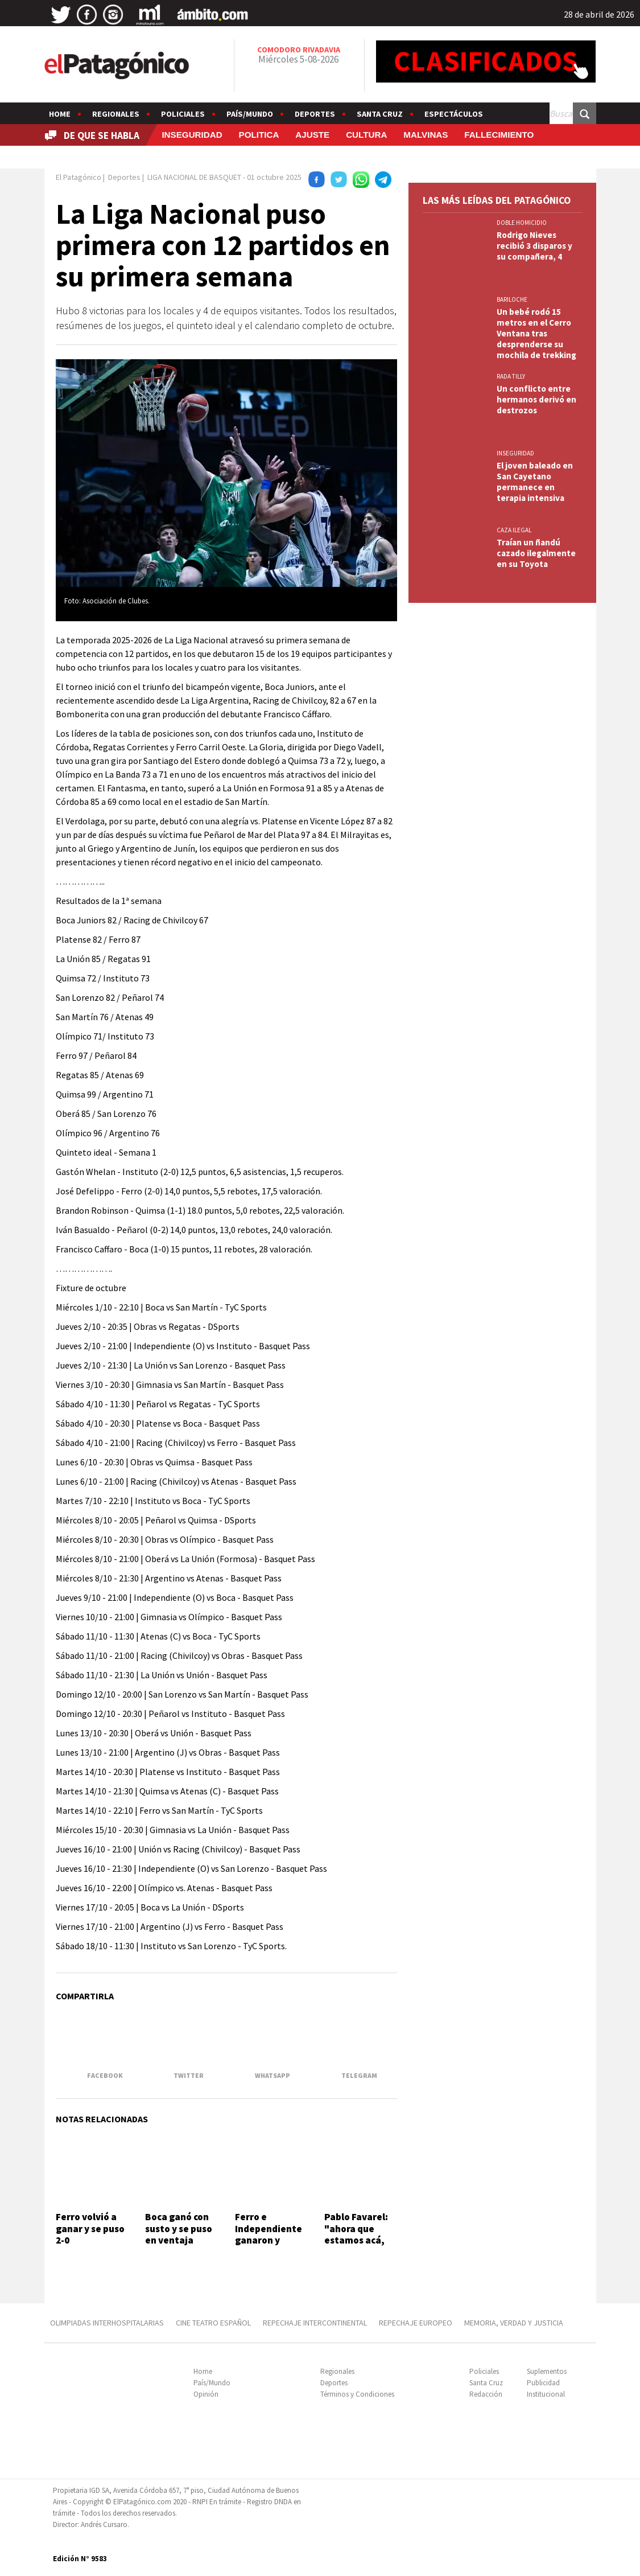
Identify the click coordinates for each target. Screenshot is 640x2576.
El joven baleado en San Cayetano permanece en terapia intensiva (535, 481)
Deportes (315, 114)
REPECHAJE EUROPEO (415, 2323)
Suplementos (547, 2371)
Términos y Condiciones (357, 2394)
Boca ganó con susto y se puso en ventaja (178, 2228)
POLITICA (259, 134)
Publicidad (543, 2383)
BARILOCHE (512, 299)
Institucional (546, 2394)
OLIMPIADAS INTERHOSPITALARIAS (107, 2323)
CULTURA (366, 134)
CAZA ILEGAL (514, 530)
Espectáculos (453, 114)
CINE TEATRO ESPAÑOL (213, 2323)
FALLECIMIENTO (499, 134)
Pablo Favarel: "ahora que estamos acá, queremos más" (359, 2234)
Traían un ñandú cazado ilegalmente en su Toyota (536, 553)
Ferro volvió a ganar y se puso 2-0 (90, 2228)
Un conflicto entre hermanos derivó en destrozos (536, 399)
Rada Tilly (511, 376)
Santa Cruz (380, 114)
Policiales (183, 114)
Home (60, 114)
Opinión (205, 2394)
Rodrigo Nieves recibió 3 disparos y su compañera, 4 (534, 245)
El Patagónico (78, 177)
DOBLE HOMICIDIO (522, 223)
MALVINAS (425, 134)
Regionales (115, 114)
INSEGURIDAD (192, 134)
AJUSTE (312, 134)
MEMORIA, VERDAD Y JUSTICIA (513, 2323)
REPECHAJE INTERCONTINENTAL (315, 2323)
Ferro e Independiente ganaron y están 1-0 (268, 2234)
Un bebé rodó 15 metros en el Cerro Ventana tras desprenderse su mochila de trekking (536, 333)
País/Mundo (249, 114)
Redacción (485, 2394)
